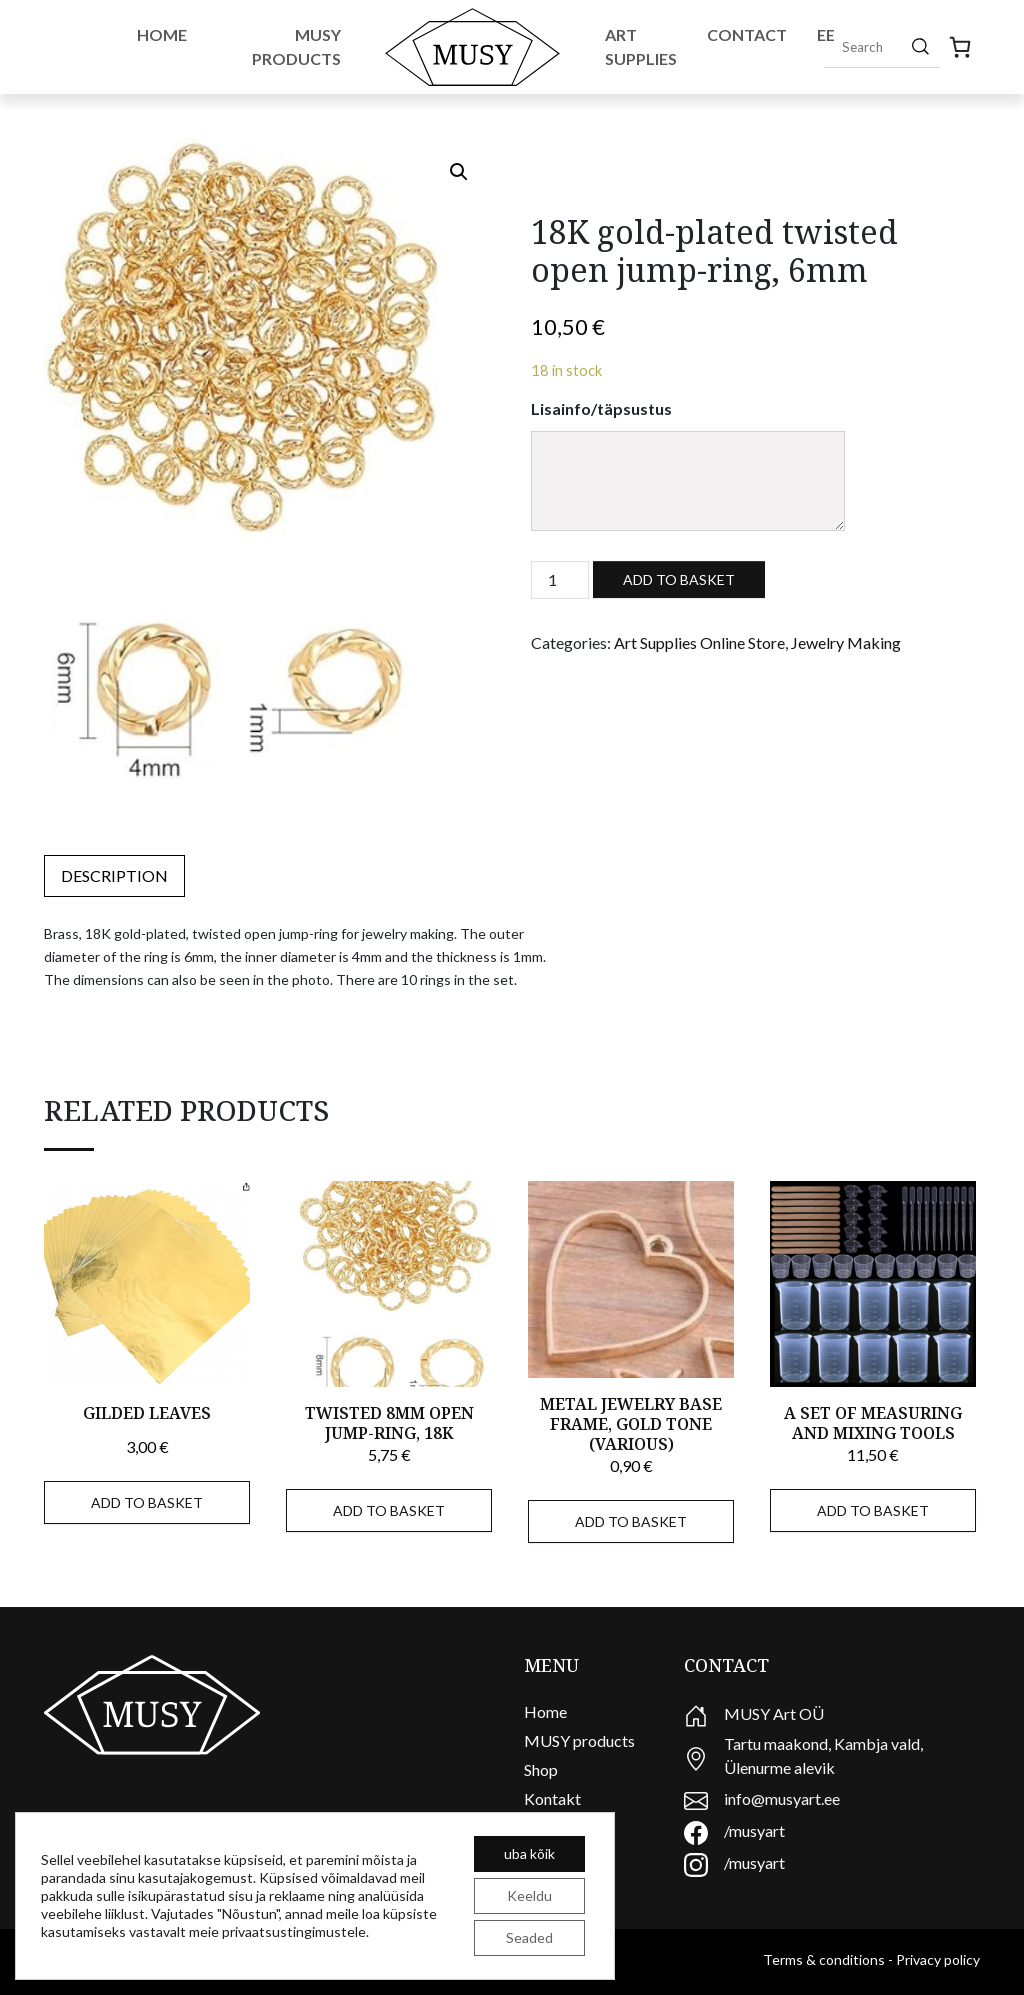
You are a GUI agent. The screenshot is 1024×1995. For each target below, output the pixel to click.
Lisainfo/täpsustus (601, 408)
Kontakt (552, 1798)
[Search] (920, 46)
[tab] (114, 876)
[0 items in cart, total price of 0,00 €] (960, 47)
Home (162, 34)
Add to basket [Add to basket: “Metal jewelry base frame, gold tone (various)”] (631, 1521)
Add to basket (679, 579)
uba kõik (529, 1853)
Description (114, 875)
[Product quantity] (560, 580)
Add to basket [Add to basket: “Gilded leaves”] (147, 1502)
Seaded (529, 1937)
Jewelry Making (846, 642)
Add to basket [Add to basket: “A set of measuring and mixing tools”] (873, 1510)
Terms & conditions (824, 1959)
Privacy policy (938, 1959)
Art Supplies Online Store (699, 642)
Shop (541, 1769)
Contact (747, 34)
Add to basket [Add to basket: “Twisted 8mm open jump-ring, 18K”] (389, 1510)
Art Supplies (641, 46)
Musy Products (296, 46)
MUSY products (579, 1740)
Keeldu (529, 1895)
